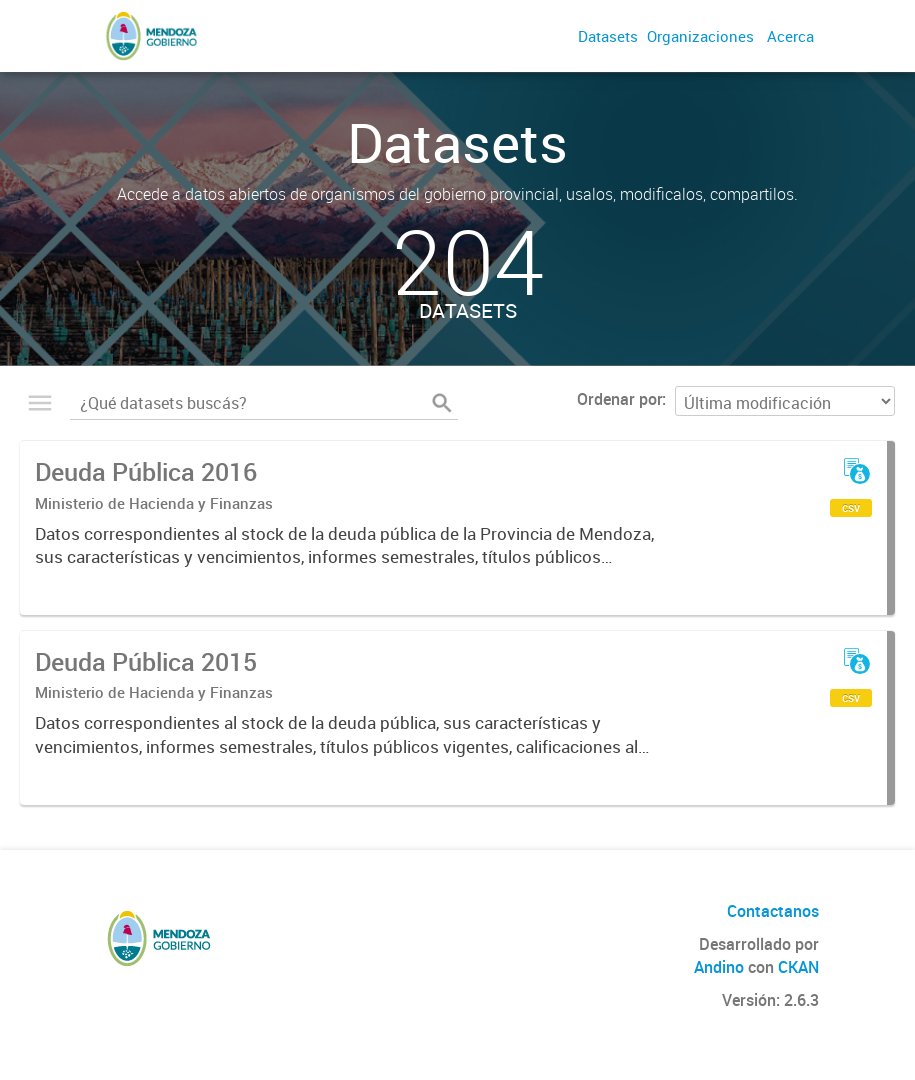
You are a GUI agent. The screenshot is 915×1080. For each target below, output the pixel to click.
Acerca (790, 36)
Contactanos (773, 911)
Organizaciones (700, 36)
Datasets (608, 36)
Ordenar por (619, 399)
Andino (719, 967)
